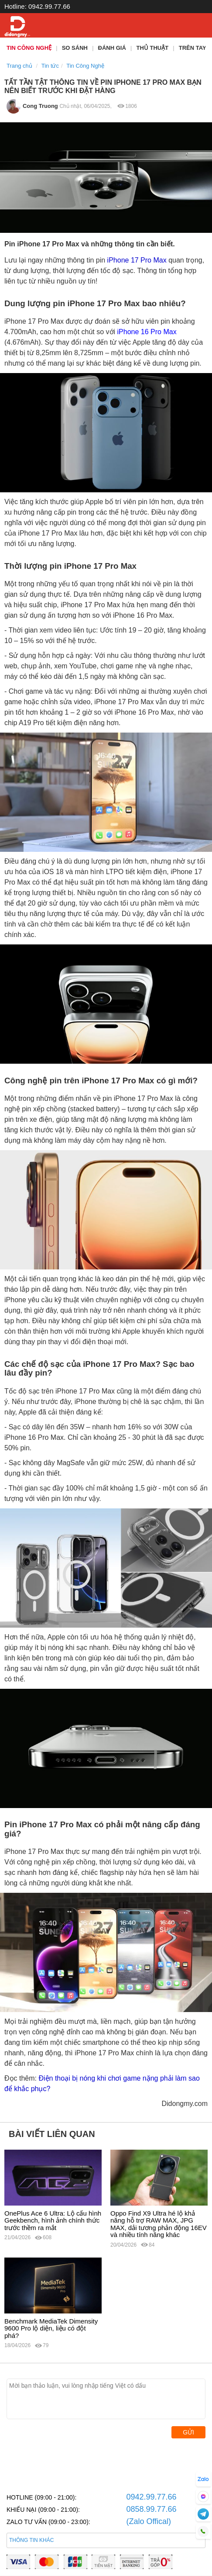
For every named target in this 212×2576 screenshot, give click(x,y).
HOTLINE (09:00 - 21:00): (41, 2497)
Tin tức (50, 65)
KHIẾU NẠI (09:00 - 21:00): (43, 2509)
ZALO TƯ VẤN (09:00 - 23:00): (48, 2521)
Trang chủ (19, 65)
